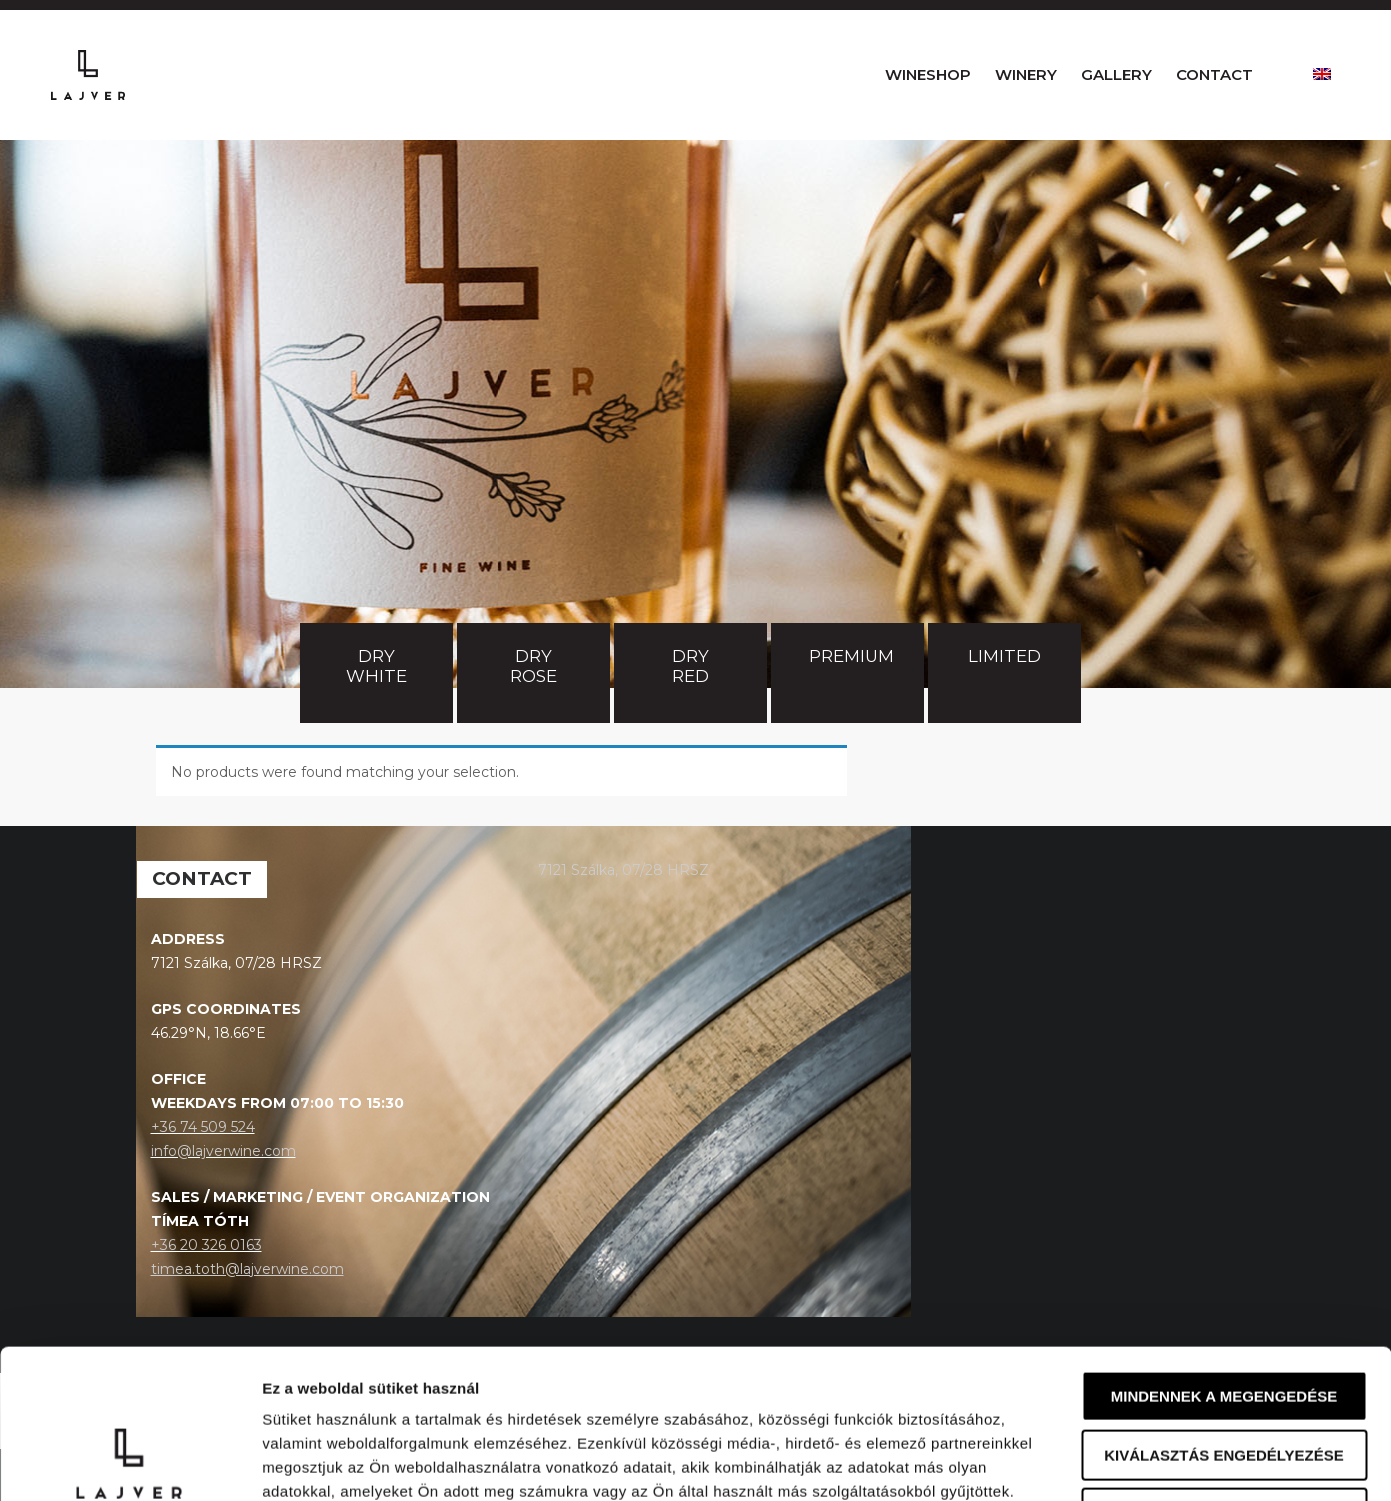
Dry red (692, 718)
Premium (851, 708)
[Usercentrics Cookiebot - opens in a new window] (129, 1462)
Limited (1004, 708)
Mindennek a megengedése (1224, 1256)
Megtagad (1224, 1373)
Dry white (376, 718)
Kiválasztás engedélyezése (1224, 1315)
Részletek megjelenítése (1136, 1461)
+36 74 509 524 (203, 1179)
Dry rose (533, 718)
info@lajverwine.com (223, 1203)
